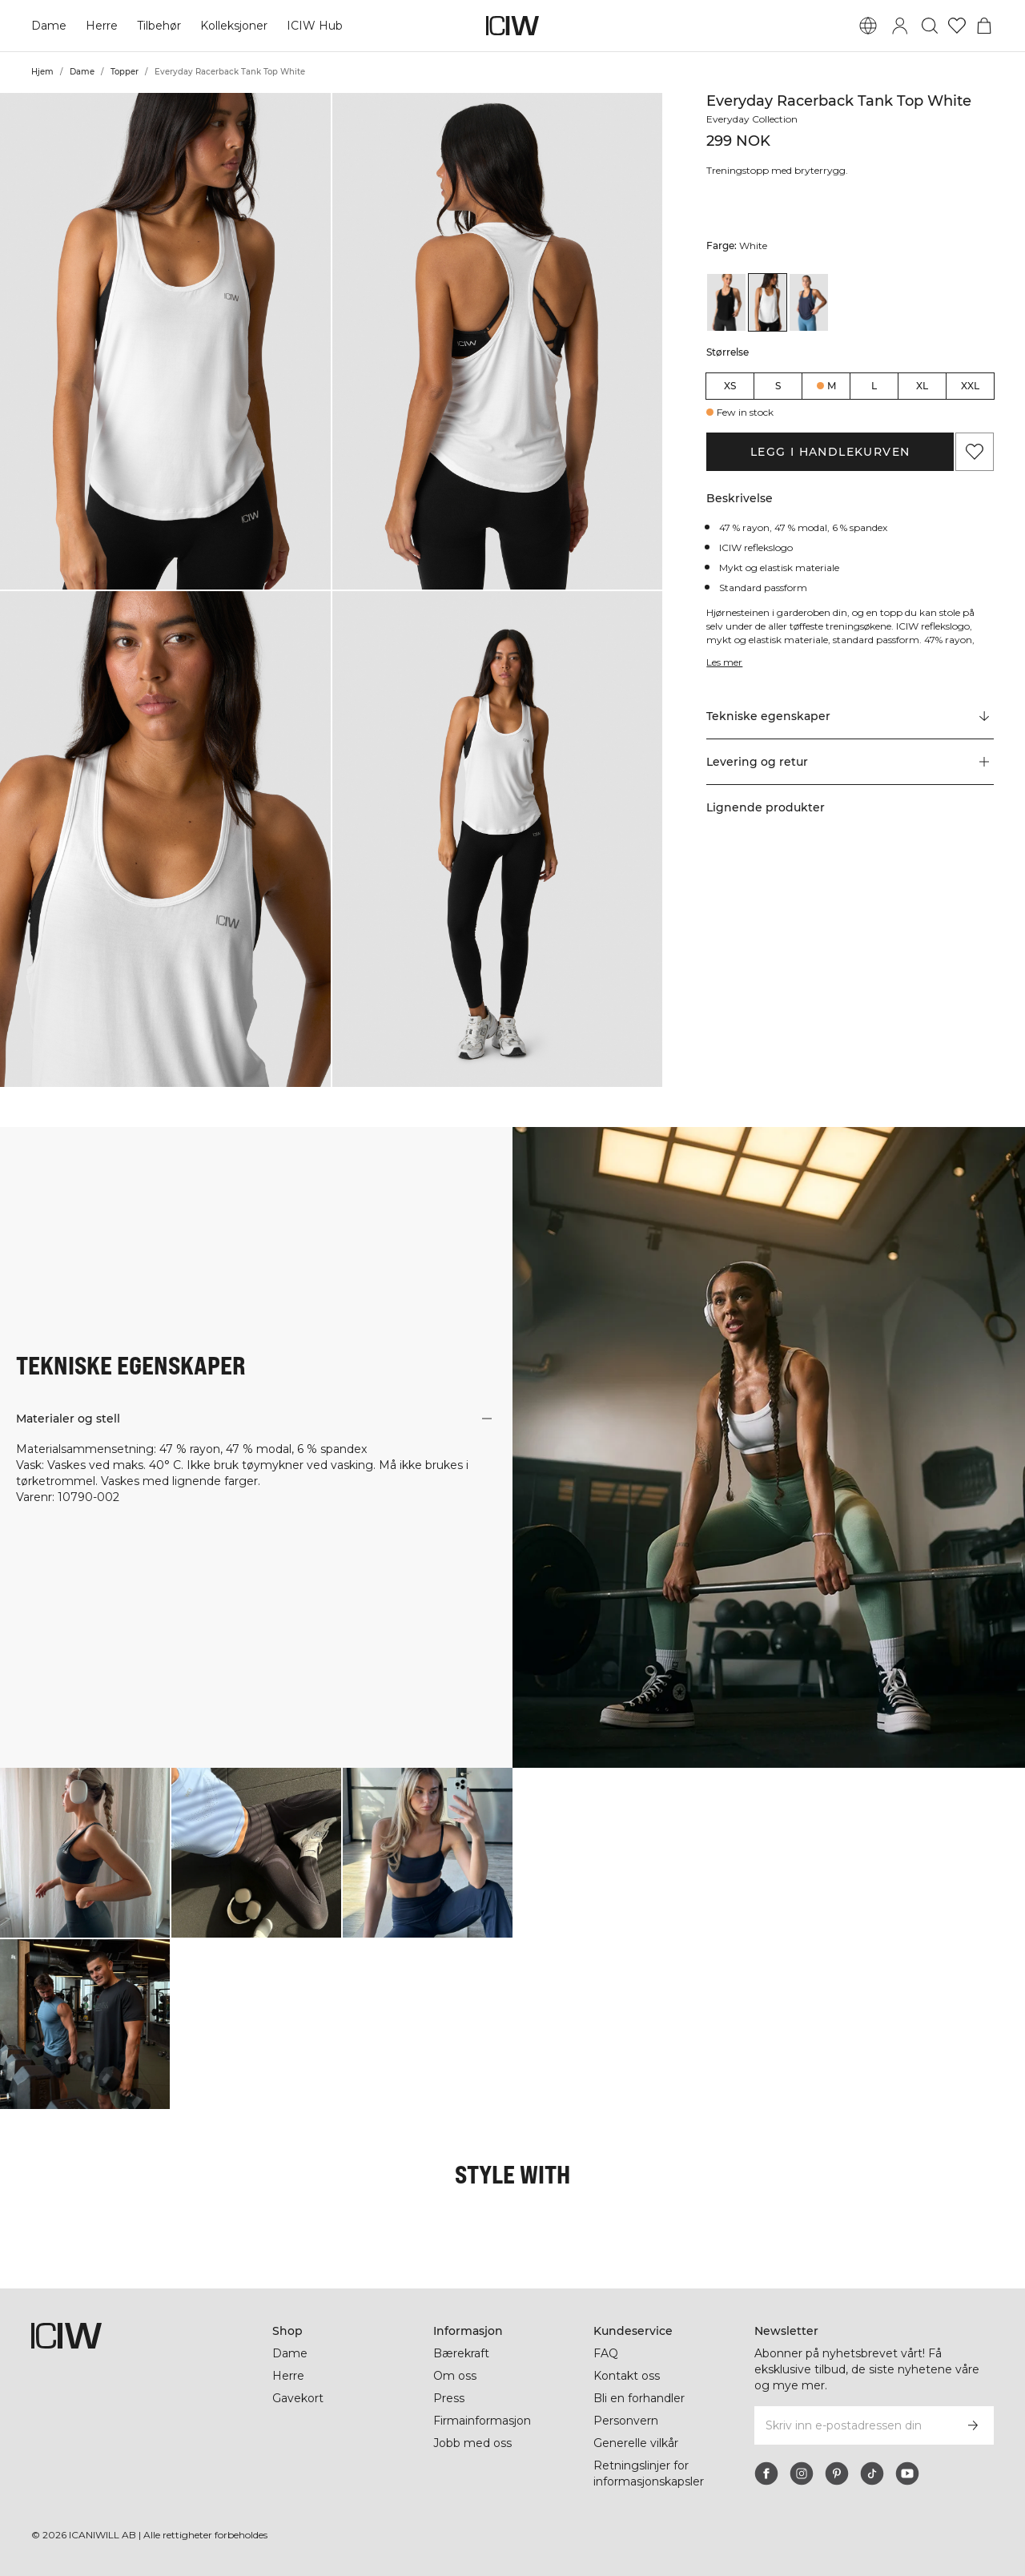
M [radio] (831, 386)
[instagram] (802, 2473)
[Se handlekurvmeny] (984, 25)
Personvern (625, 2420)
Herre (102, 25)
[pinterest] (837, 2473)
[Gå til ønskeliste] (957, 25)
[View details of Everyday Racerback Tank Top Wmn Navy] (809, 302)
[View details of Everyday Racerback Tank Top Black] (726, 302)
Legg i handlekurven (830, 452)
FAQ (605, 2353)
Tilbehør (159, 25)
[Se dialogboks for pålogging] (900, 26)
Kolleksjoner (233, 25)
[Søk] (929, 25)
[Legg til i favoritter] (974, 452)
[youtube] (907, 2473)
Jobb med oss (472, 2443)
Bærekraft (461, 2353)
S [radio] (778, 386)
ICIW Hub (315, 25)
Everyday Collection (752, 119)
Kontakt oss (626, 2376)
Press (448, 2398)
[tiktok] (872, 2473)
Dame (48, 25)
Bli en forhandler (639, 2398)
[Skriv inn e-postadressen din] (852, 2425)
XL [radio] (922, 386)
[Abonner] (973, 2425)
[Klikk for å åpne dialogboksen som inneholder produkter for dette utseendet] (85, 1853)
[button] (165, 341)
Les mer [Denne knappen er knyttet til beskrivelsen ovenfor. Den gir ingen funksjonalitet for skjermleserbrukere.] (724, 662)
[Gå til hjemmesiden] (512, 25)
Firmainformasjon (482, 2420)
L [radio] (874, 386)
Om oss (454, 2376)
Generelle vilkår (635, 2443)
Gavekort (298, 2398)
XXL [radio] (970, 386)
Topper (125, 71)
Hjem (42, 71)
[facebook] (766, 2473)
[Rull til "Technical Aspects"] (850, 716)
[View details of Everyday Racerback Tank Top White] (768, 302)
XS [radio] (730, 386)
